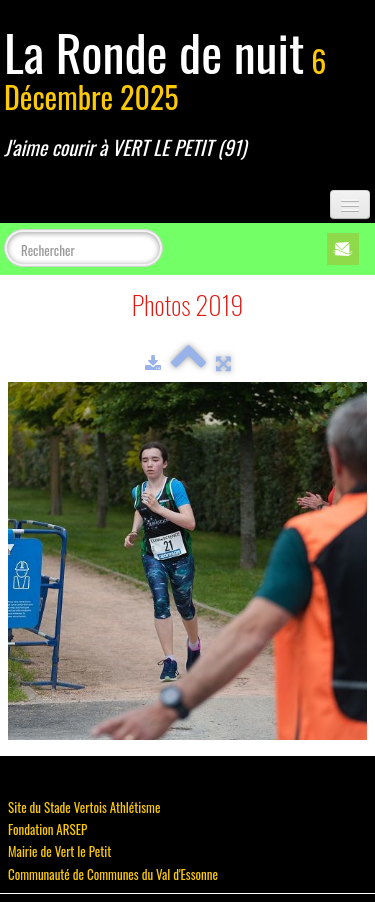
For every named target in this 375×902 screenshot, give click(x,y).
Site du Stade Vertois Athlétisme (84, 807)
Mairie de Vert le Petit (59, 851)
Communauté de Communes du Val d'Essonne (113, 874)
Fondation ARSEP (47, 829)
